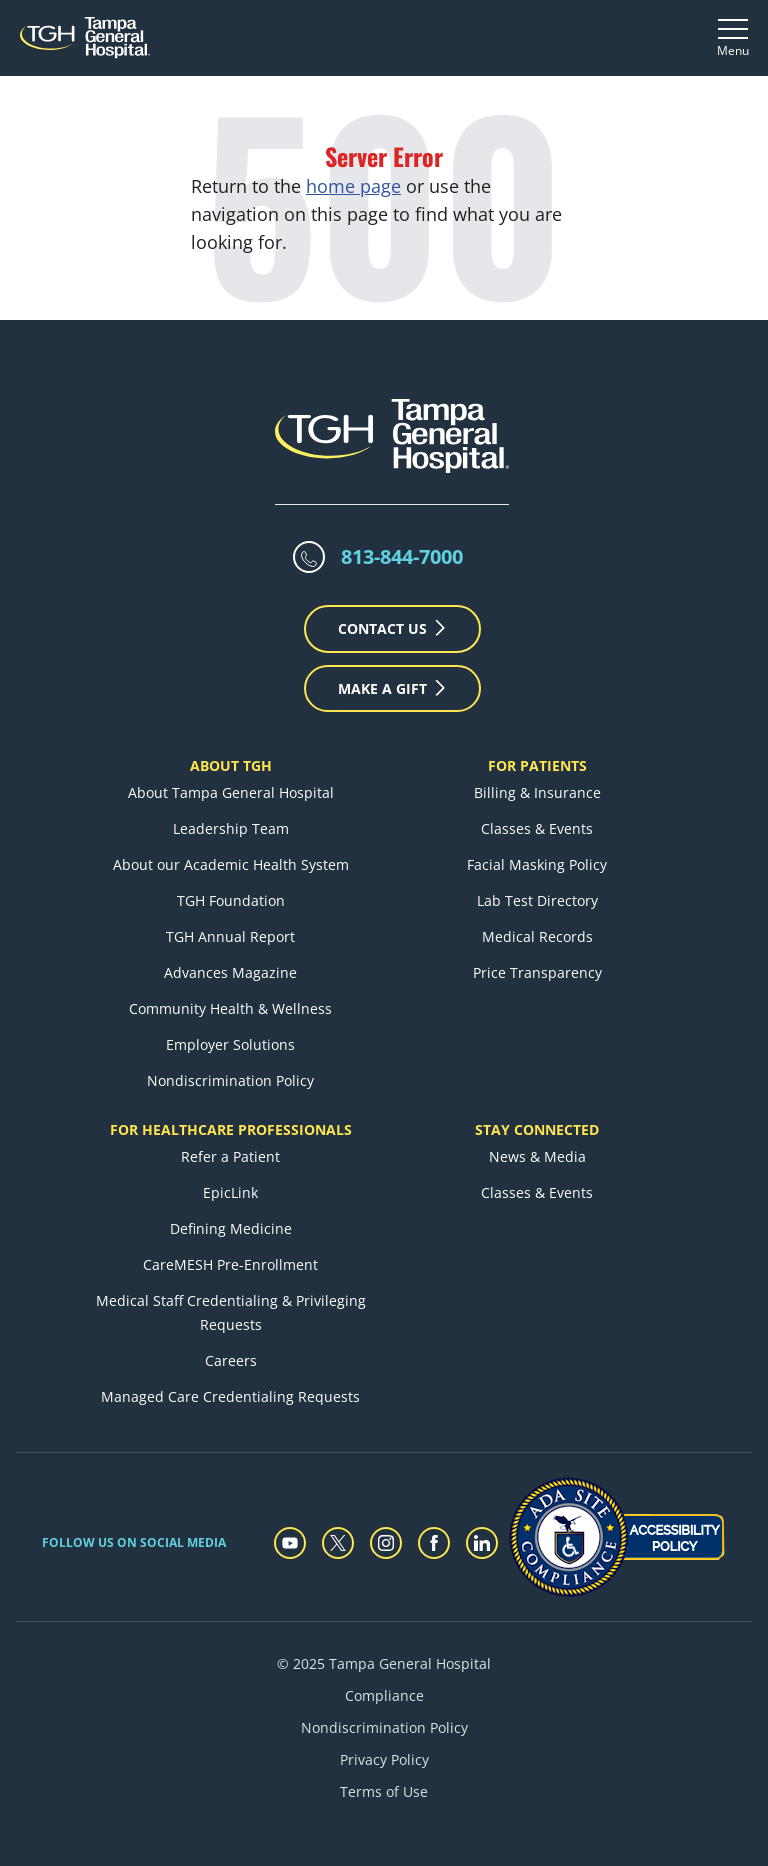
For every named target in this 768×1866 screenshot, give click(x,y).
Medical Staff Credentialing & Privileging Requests (231, 1312)
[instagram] (386, 1543)
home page (353, 186)
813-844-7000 (402, 556)
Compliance (384, 1695)
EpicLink (230, 1192)
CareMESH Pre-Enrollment (230, 1264)
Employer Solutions (230, 1044)
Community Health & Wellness (230, 1008)
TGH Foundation (231, 900)
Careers (231, 1360)
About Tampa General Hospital (231, 792)
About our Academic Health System (231, 864)
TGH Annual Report (230, 936)
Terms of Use (384, 1791)
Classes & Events (537, 828)
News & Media (537, 1156)
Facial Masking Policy (537, 864)
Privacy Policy (384, 1759)
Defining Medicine (231, 1228)
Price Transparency (537, 972)
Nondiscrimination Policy (230, 1080)
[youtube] (290, 1543)
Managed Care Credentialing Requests (230, 1396)
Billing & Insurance (537, 792)
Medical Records (537, 936)
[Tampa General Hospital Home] (85, 37)
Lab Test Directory (537, 900)
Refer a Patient (230, 1156)
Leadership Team (231, 828)
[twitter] (338, 1543)
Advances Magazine (230, 972)
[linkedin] (482, 1543)
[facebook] (434, 1543)
